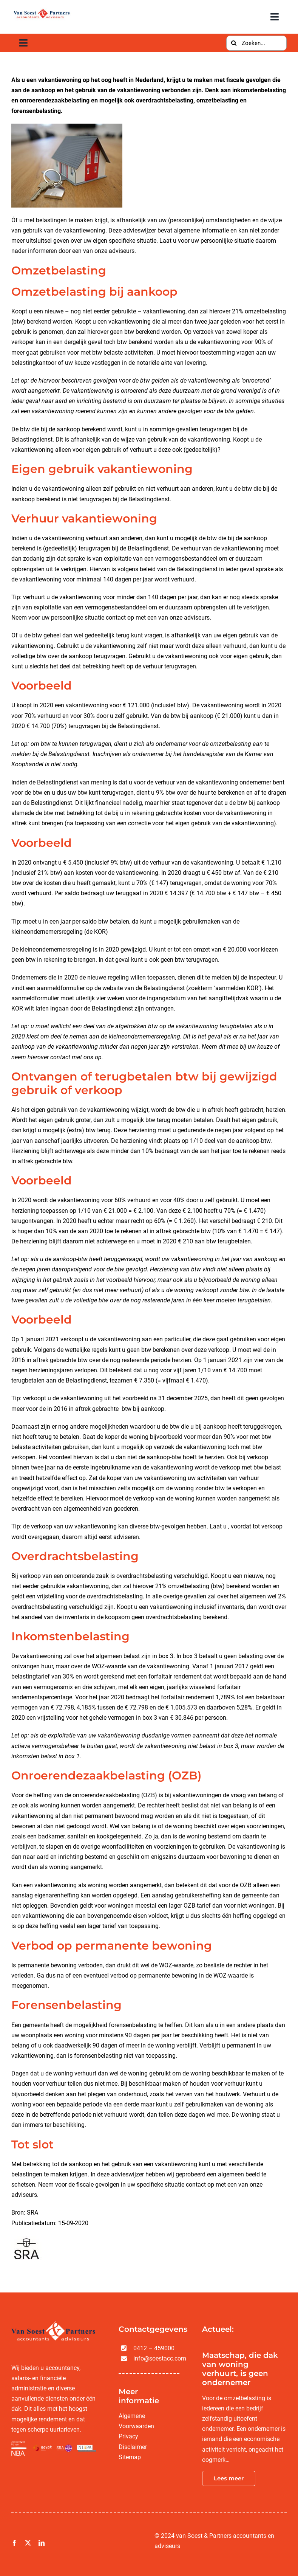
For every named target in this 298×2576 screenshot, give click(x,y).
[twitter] (28, 2543)
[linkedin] (42, 2543)
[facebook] (14, 2543)
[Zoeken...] (256, 43)
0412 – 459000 (153, 2348)
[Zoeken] (233, 43)
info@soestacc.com (159, 2358)
